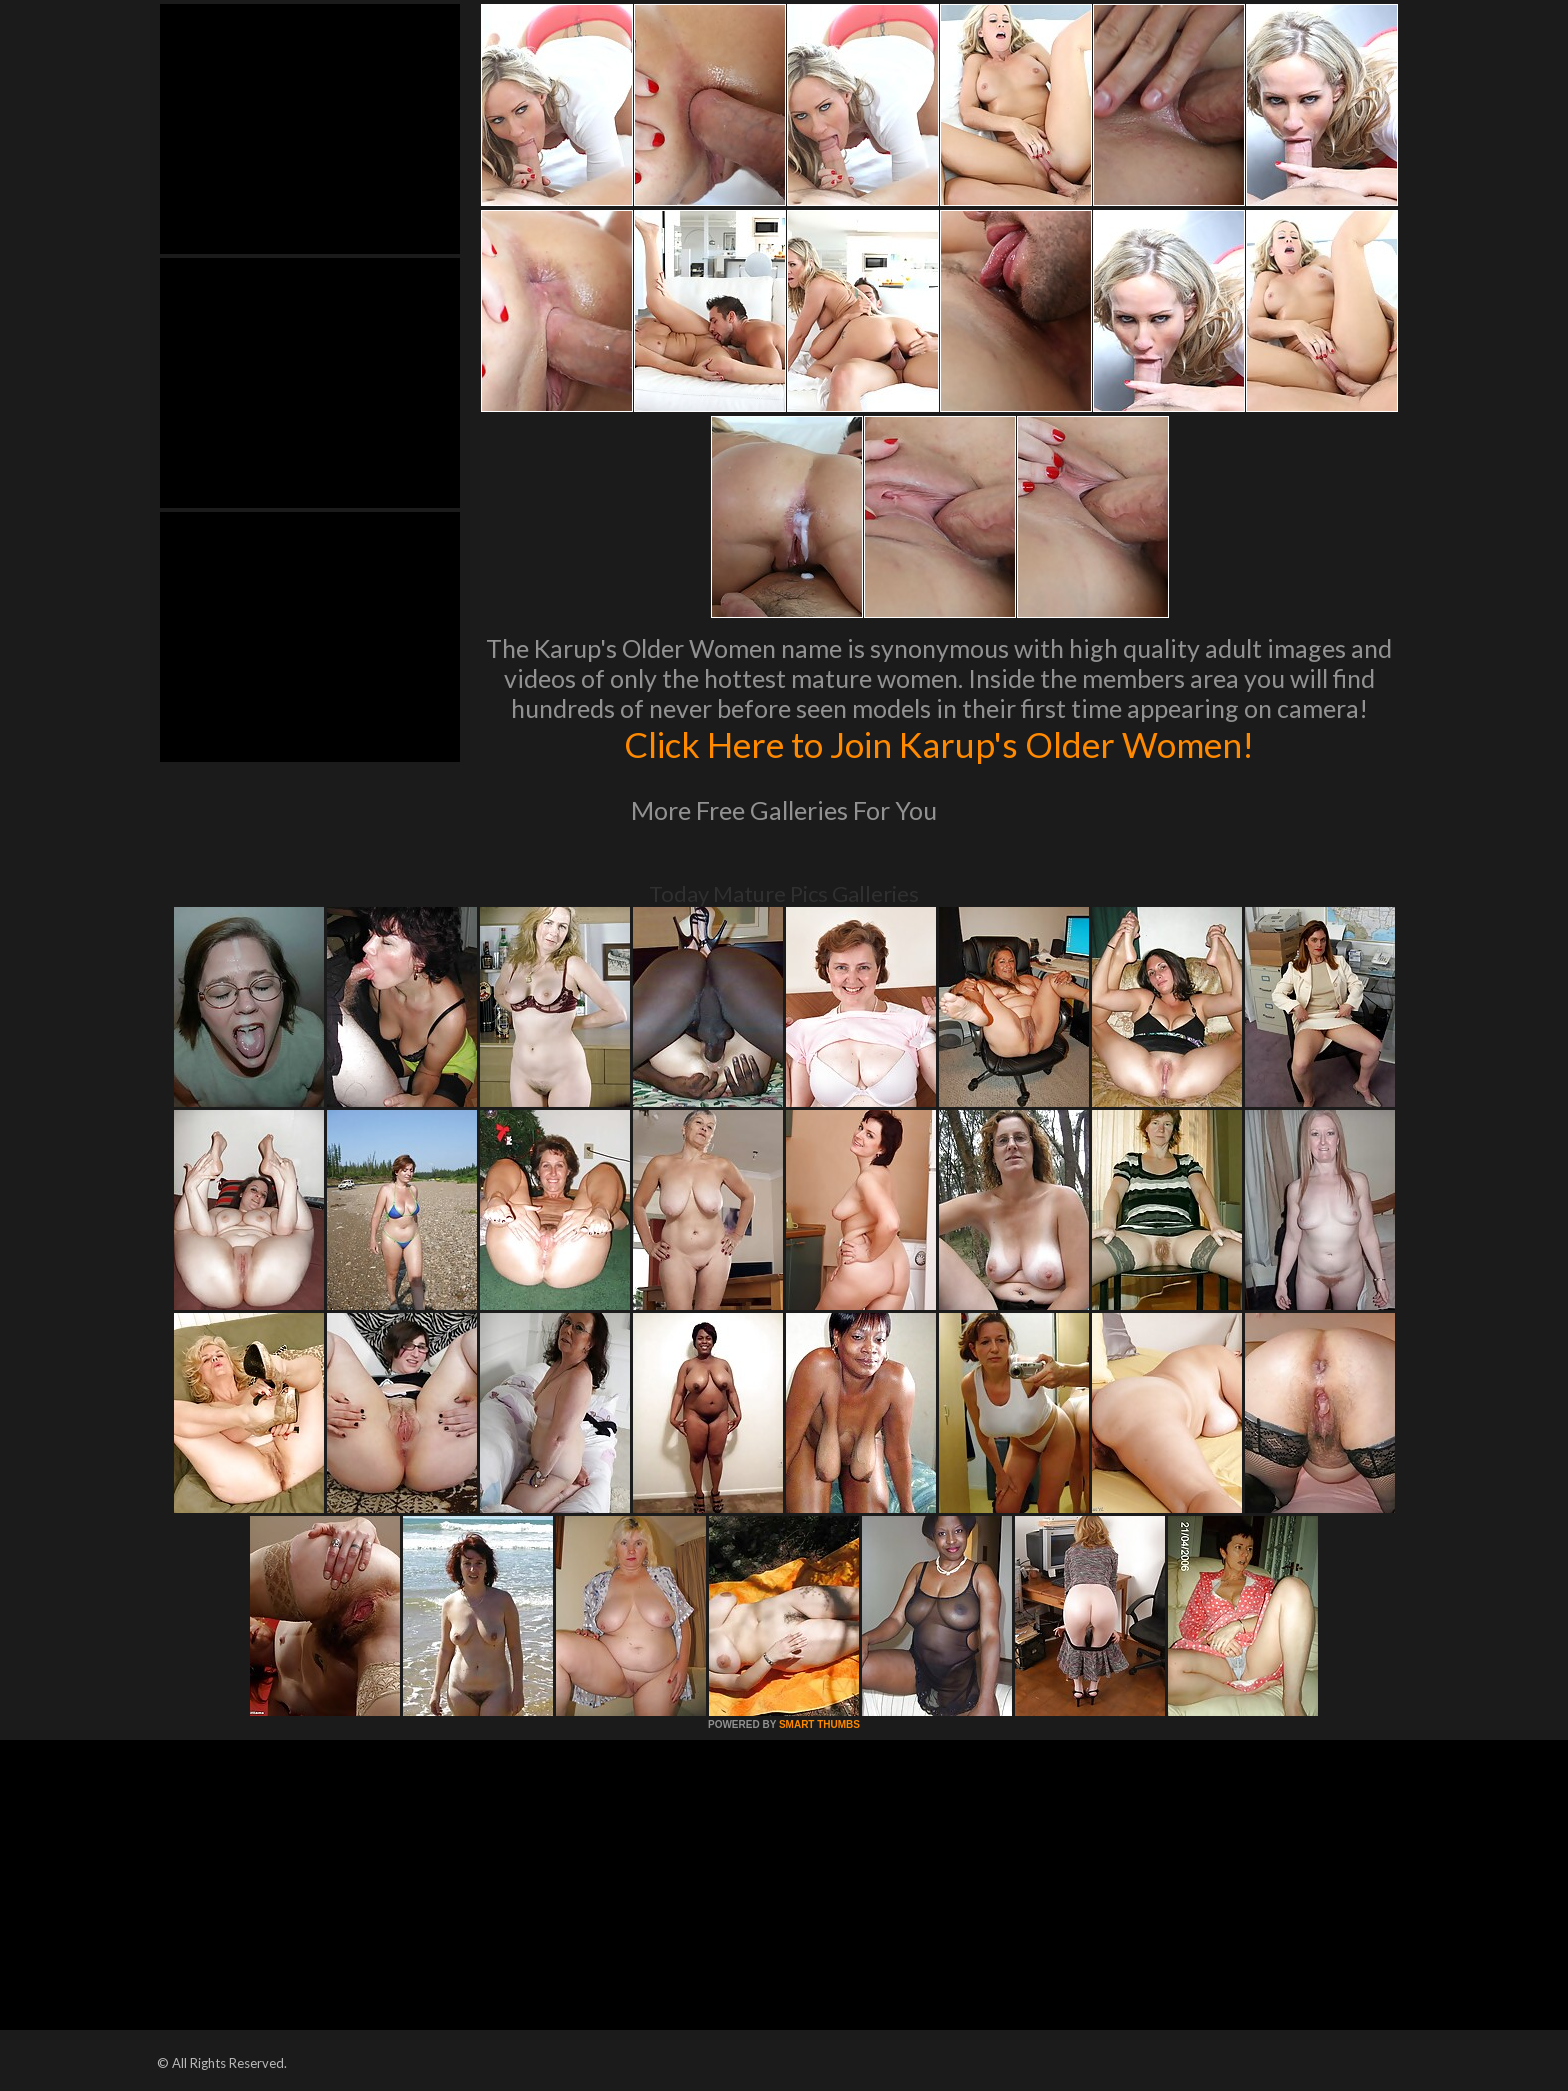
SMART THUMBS (819, 1724)
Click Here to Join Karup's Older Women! (939, 744)
